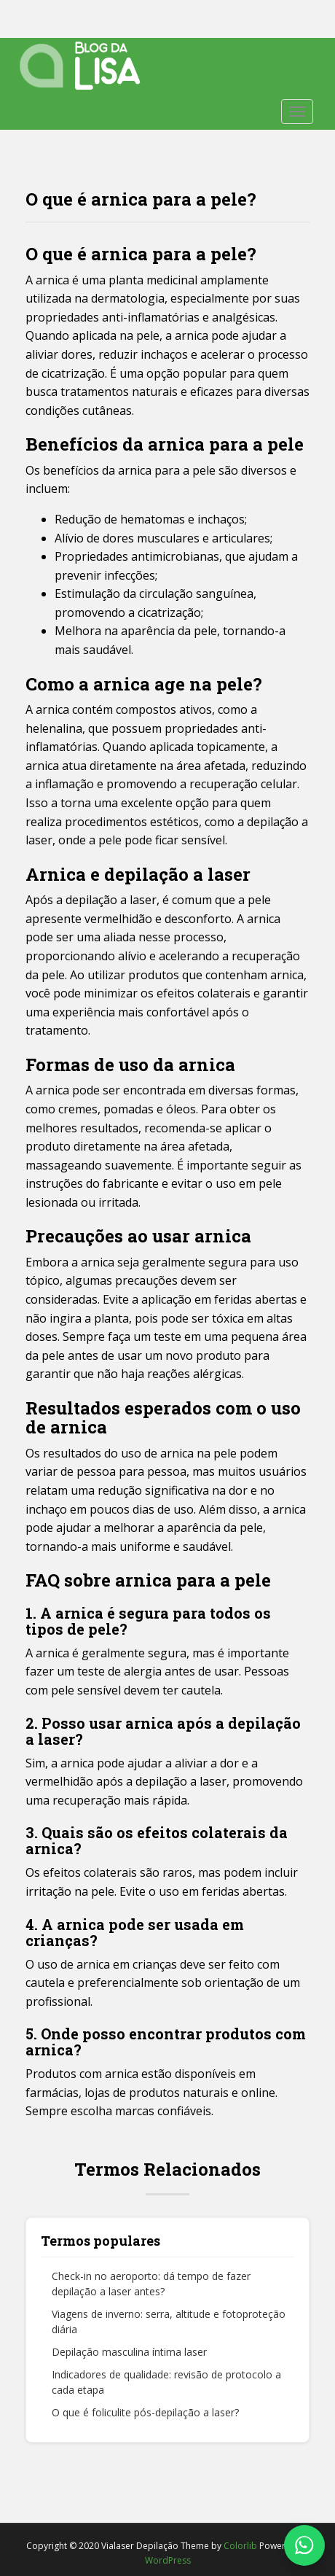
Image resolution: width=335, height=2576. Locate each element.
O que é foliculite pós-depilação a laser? (145, 2412)
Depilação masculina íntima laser (129, 2352)
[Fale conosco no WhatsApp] (304, 2545)
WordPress (168, 2560)
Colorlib (240, 2546)
